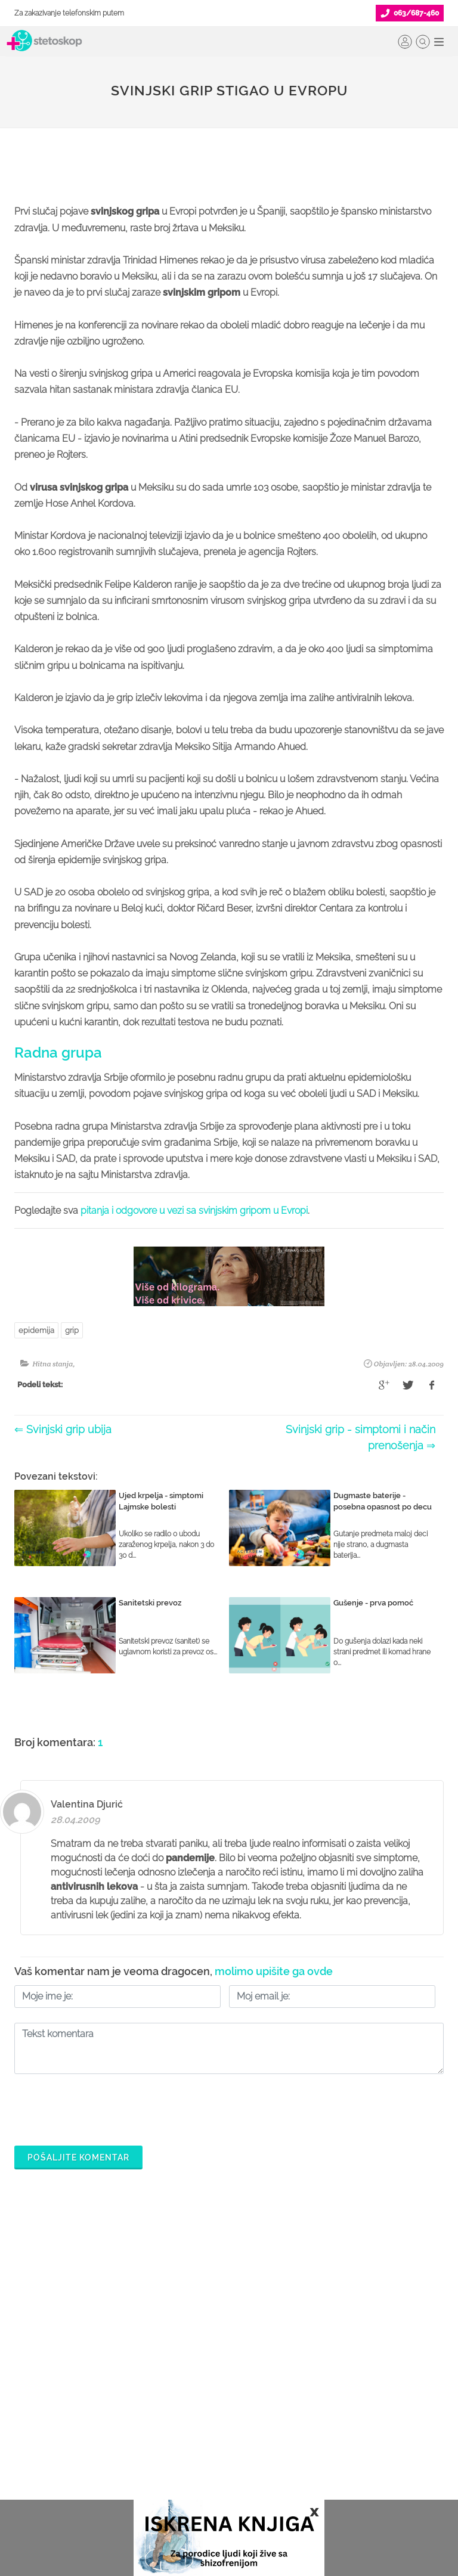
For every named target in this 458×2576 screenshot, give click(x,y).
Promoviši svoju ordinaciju (213, 2443)
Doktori (27, 2367)
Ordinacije (34, 2386)
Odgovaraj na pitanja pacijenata (224, 2405)
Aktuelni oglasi (340, 2482)
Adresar (327, 2443)
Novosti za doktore (199, 2462)
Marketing (331, 2424)
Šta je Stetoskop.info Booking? (220, 2367)
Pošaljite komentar (78, 2157)
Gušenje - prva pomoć (373, 1602)
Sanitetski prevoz (150, 1602)
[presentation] (105, 2107)
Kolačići (327, 2405)
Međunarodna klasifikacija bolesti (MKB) (78, 2472)
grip (72, 1330)
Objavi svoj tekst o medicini (215, 2424)
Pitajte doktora (41, 2424)
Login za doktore (195, 2482)
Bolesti (27, 2443)
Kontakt (326, 2462)
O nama (327, 2367)
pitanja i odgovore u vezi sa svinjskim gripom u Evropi (194, 1210)
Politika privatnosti (346, 2386)
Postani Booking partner (209, 2386)
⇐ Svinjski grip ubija (63, 1429)
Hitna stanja (52, 1363)
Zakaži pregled (43, 2405)
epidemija (36, 1330)
